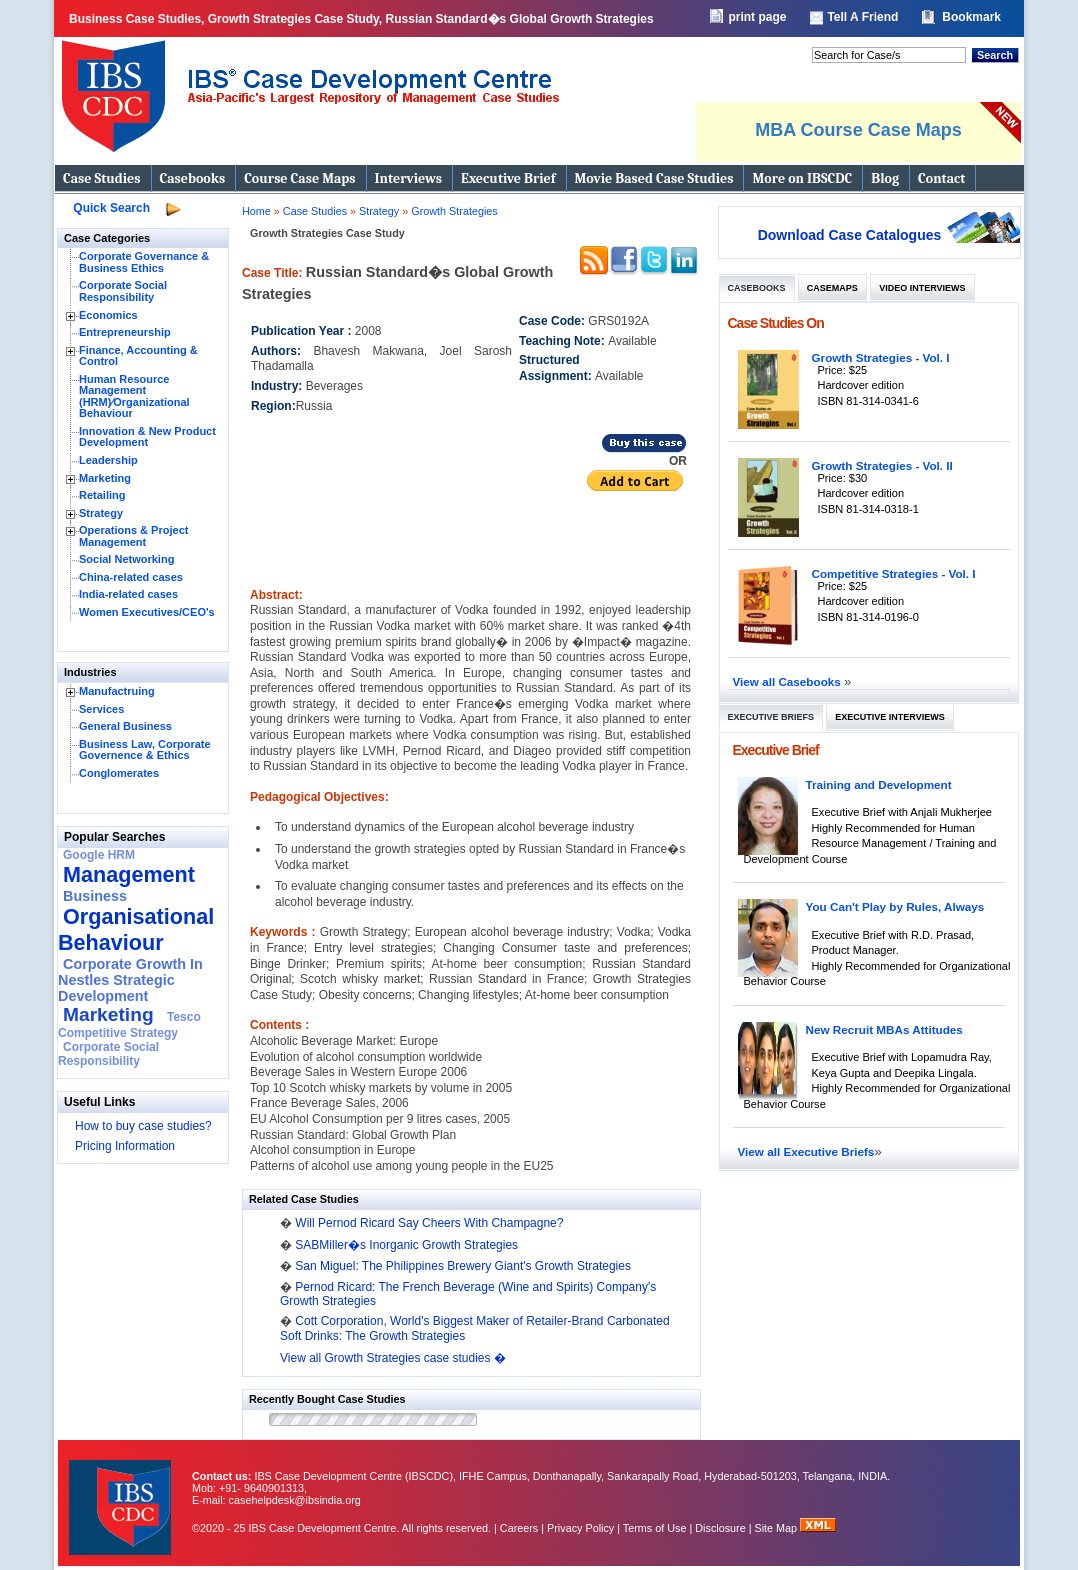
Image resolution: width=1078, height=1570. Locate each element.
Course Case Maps (299, 178)
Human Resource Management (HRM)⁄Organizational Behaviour (134, 396)
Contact (941, 178)
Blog (885, 178)
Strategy (101, 513)
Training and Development (879, 784)
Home (256, 211)
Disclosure (720, 1528)
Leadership (108, 460)
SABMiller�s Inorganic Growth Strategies (406, 1245)
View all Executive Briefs (806, 1151)
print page (757, 17)
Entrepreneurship (125, 332)
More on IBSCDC (802, 178)
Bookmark (971, 17)
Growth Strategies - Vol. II (882, 465)
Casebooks (193, 178)
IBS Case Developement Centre (122, 1494)
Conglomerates (119, 773)
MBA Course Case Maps (858, 130)
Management (129, 874)
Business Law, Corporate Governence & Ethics (145, 750)
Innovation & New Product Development (147, 437)
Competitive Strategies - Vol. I (894, 573)
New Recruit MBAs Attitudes (884, 1029)
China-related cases (131, 577)
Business (95, 896)
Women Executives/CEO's (147, 612)
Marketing (105, 478)
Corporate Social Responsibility (123, 291)
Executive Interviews (889, 717)
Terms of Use (655, 1528)
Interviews (408, 178)
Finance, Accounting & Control (138, 356)
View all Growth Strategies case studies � (393, 1358)
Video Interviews (922, 288)
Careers (519, 1528)
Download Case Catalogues (850, 235)
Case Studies (102, 178)
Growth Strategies (454, 211)
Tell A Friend (862, 17)
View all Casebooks (789, 681)
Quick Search (111, 208)
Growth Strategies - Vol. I (881, 357)
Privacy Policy (580, 1528)
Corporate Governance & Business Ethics (144, 262)
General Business (125, 726)
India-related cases (128, 594)
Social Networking (126, 559)
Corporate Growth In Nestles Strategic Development (130, 980)
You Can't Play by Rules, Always (895, 906)
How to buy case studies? (143, 1126)
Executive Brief (508, 178)
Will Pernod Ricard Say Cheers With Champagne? (429, 1223)
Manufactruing (117, 691)
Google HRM (99, 855)
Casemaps (832, 288)
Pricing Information (125, 1146)
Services (101, 709)
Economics (108, 315)
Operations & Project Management (133, 536)
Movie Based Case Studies (654, 178)
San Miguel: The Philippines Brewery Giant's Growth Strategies (463, 1266)
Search (995, 55)
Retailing (102, 495)
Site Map (778, 1528)
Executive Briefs (771, 717)
